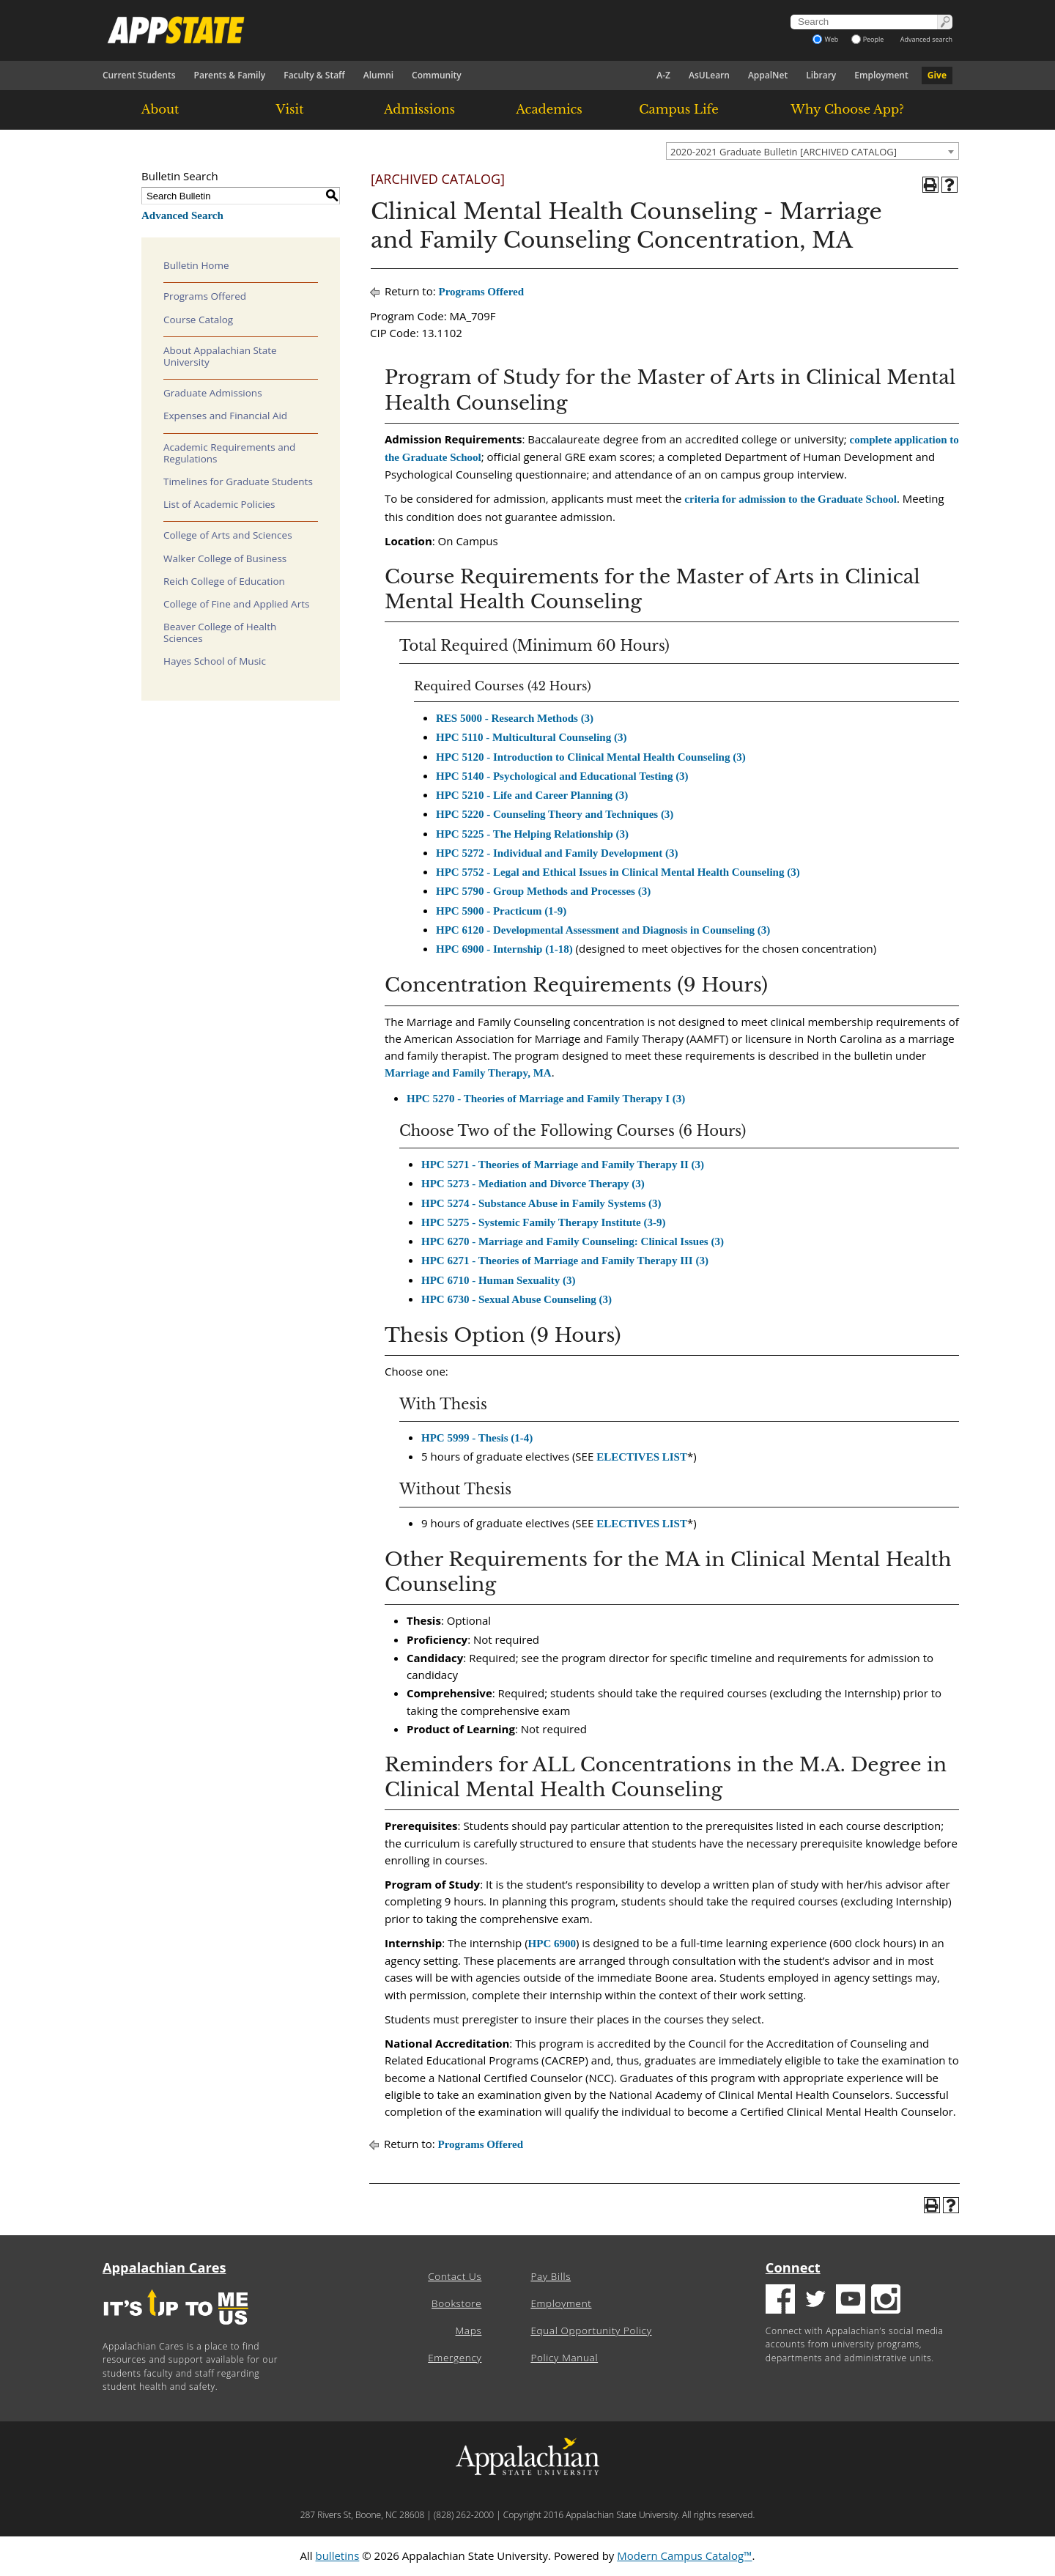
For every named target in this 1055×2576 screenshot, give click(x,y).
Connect (793, 2267)
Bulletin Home (196, 265)
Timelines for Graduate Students (238, 481)
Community (437, 75)
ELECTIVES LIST (641, 1457)
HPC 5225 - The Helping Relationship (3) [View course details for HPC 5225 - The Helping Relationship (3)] (532, 834)
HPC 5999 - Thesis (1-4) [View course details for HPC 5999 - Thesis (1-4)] (477, 1438)
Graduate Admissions (212, 392)
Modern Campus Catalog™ (684, 2555)
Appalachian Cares (164, 2267)
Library (821, 75)
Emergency (454, 2357)
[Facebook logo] (780, 2300)
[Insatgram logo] (885, 2300)
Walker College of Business (224, 558)
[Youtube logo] (850, 2300)
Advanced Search (182, 215)
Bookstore (456, 2303)
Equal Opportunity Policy (590, 2330)
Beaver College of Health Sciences (219, 632)
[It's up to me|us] (176, 2329)
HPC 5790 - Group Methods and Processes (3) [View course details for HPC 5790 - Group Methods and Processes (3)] (543, 891)
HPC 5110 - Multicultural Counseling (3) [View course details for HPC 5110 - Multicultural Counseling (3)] (531, 737)
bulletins (337, 2555)
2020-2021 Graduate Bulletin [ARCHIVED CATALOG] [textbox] (783, 151)
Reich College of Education (224, 581)
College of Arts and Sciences (227, 535)
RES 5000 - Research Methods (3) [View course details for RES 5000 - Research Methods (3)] (514, 718)
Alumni (378, 75)
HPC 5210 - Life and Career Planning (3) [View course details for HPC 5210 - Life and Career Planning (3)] (532, 795)
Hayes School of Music (214, 661)
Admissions (419, 109)
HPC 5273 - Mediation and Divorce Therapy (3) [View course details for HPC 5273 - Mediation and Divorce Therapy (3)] (533, 1183)
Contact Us (454, 2276)
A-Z (663, 75)
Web (825, 39)
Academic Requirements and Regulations (229, 452)
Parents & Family (230, 75)
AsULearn (709, 75)
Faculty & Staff (314, 75)
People (867, 39)
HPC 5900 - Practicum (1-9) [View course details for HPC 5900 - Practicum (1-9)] (501, 911)
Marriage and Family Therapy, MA (468, 1073)
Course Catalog (198, 319)
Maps (469, 2330)
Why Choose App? (847, 109)
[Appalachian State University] (395, 30)
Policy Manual (564, 2357)
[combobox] (812, 151)
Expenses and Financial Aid (225, 415)
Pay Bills (550, 2276)
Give (937, 75)
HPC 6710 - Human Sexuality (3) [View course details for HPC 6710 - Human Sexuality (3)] (498, 1280)
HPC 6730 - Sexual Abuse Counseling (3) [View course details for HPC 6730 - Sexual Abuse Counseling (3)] (516, 1299)
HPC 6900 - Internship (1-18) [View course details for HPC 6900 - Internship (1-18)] (504, 949)
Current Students (139, 75)
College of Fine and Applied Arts (236, 603)
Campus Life (678, 109)
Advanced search (926, 39)
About (160, 109)
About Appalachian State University (220, 356)
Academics (549, 109)
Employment (881, 75)
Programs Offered (204, 296)
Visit (290, 109)
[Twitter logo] (815, 2300)
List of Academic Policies (219, 504)
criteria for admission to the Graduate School (790, 499)
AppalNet (768, 75)
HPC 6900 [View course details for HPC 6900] (552, 1943)
